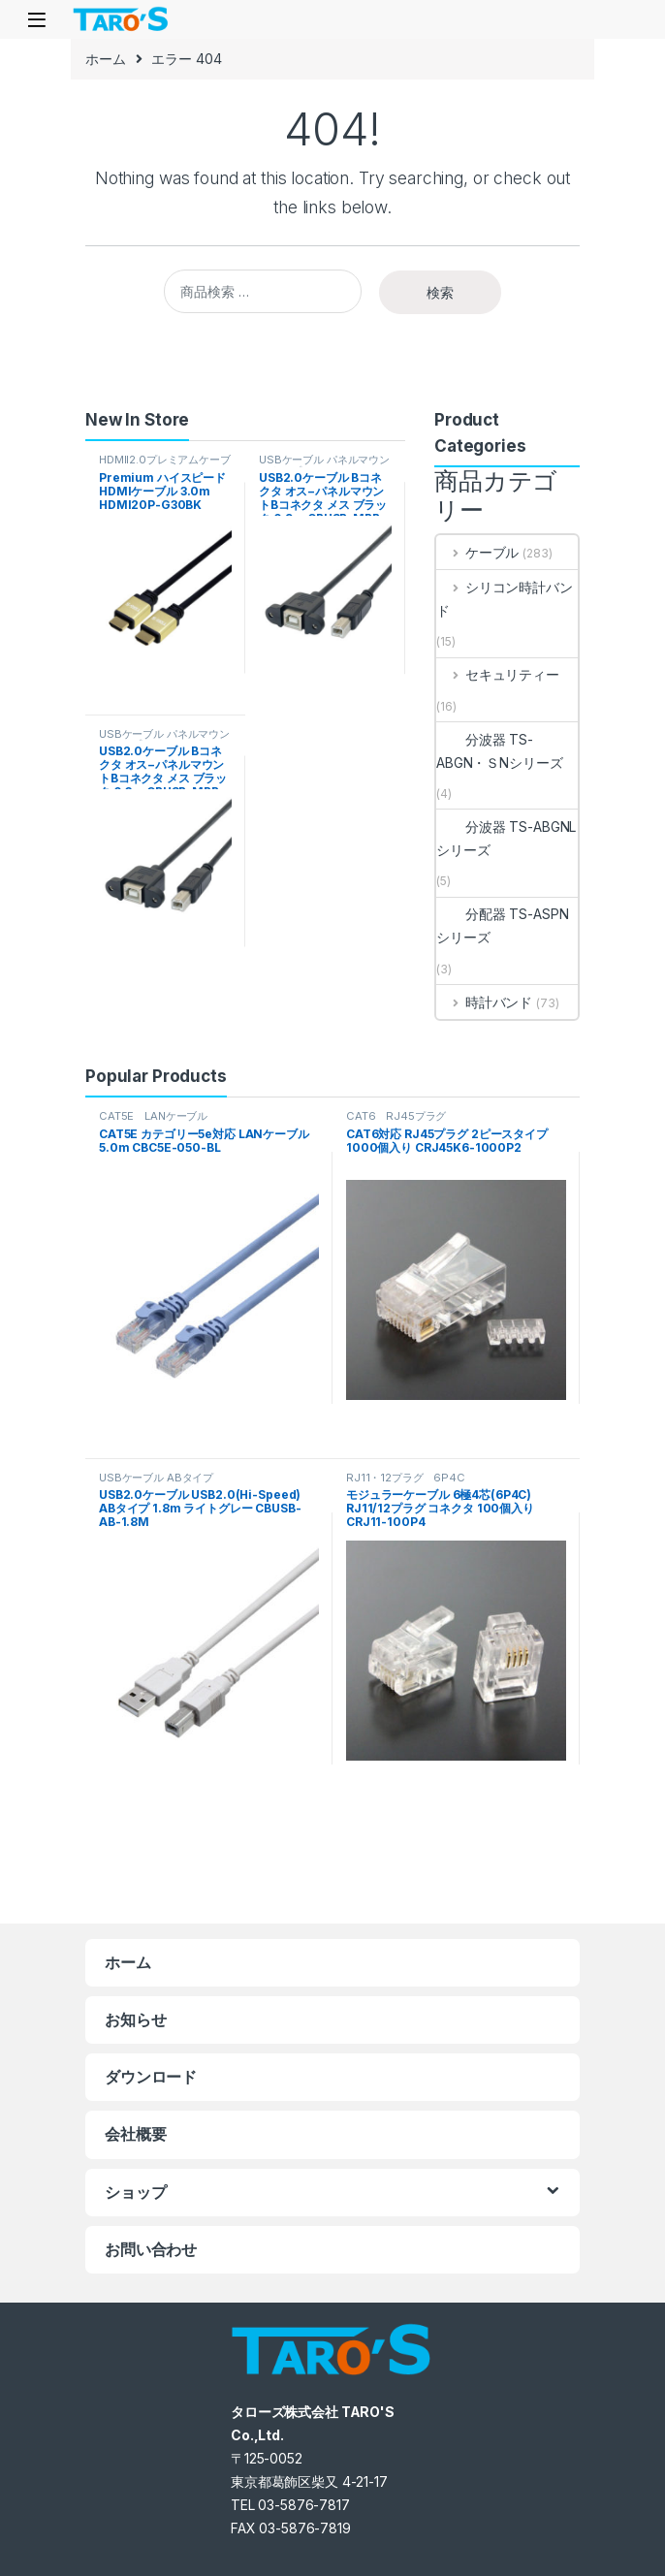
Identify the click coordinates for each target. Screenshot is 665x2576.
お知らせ (135, 2019)
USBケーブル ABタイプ (156, 1477)
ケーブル (477, 552)
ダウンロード (151, 2076)
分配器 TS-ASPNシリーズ (502, 925)
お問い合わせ (151, 2249)
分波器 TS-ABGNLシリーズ (506, 838)
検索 (440, 292)
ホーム (105, 58)
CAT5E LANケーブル (153, 1116)
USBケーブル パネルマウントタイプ (324, 465)
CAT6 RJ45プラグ (396, 1116)
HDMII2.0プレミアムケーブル (165, 465)
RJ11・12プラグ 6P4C (405, 1477)
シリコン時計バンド (504, 599)
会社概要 (135, 2134)
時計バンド (484, 1002)
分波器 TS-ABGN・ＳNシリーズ (499, 751)
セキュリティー (497, 674)
